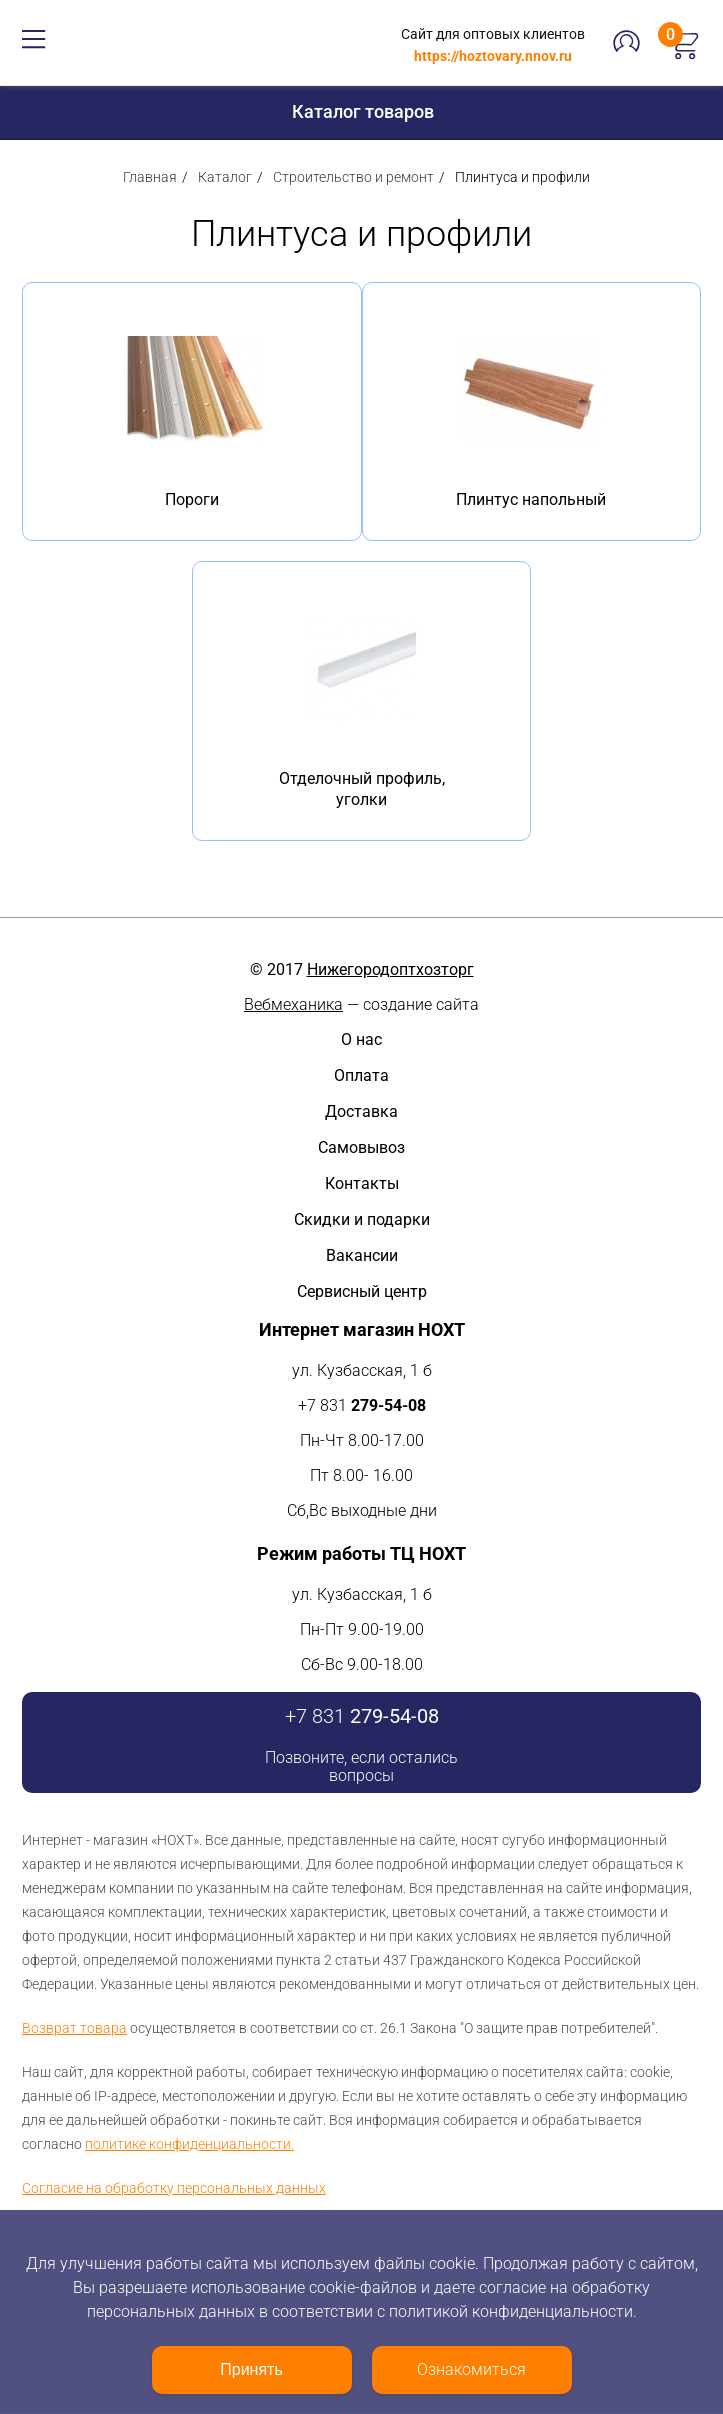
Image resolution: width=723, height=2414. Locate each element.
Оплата (361, 1075)
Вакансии (362, 1255)
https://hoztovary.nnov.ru (493, 56)
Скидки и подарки (362, 1219)
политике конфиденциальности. (189, 2144)
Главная (150, 177)
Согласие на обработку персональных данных (174, 2188)
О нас (361, 1039)
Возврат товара (74, 2028)
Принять (251, 2369)
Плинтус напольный (531, 499)
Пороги (192, 499)
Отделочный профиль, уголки (362, 789)
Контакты (362, 1183)
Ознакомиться (471, 2369)
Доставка (361, 1111)
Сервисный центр (362, 1291)
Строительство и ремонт (353, 177)
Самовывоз (361, 1147)
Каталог (225, 177)
